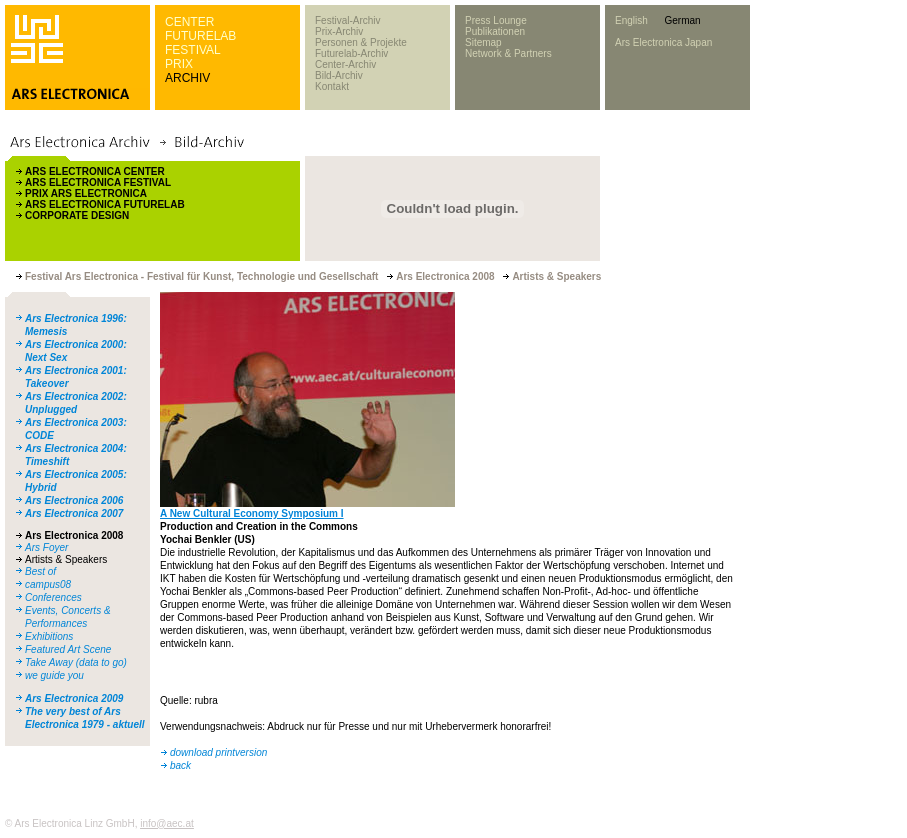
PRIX (179, 64)
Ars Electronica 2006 (74, 500)
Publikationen (495, 31)
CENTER (189, 22)
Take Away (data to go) (76, 662)
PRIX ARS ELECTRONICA (86, 193)
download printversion (218, 752)
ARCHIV (187, 78)
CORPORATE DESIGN (77, 215)
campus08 (48, 584)
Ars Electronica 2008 (74, 535)
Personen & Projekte (361, 42)
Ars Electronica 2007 (74, 513)
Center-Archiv (345, 64)
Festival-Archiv (348, 20)
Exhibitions (49, 636)
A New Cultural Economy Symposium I (252, 513)
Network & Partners (508, 53)
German (682, 20)
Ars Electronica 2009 (74, 698)
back (180, 765)
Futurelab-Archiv (351, 53)
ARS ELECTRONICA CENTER (95, 171)
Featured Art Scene (68, 649)
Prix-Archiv (339, 31)
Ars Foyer (46, 547)
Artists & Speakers (66, 559)
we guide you (54, 675)
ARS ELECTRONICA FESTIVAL (98, 182)
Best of (40, 571)
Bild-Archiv (339, 75)
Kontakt (332, 86)
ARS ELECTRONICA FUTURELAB (105, 204)
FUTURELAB (200, 36)
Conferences (53, 597)
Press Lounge (496, 20)
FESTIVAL (193, 50)
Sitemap (483, 42)
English (631, 20)
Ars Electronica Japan (663, 42)
